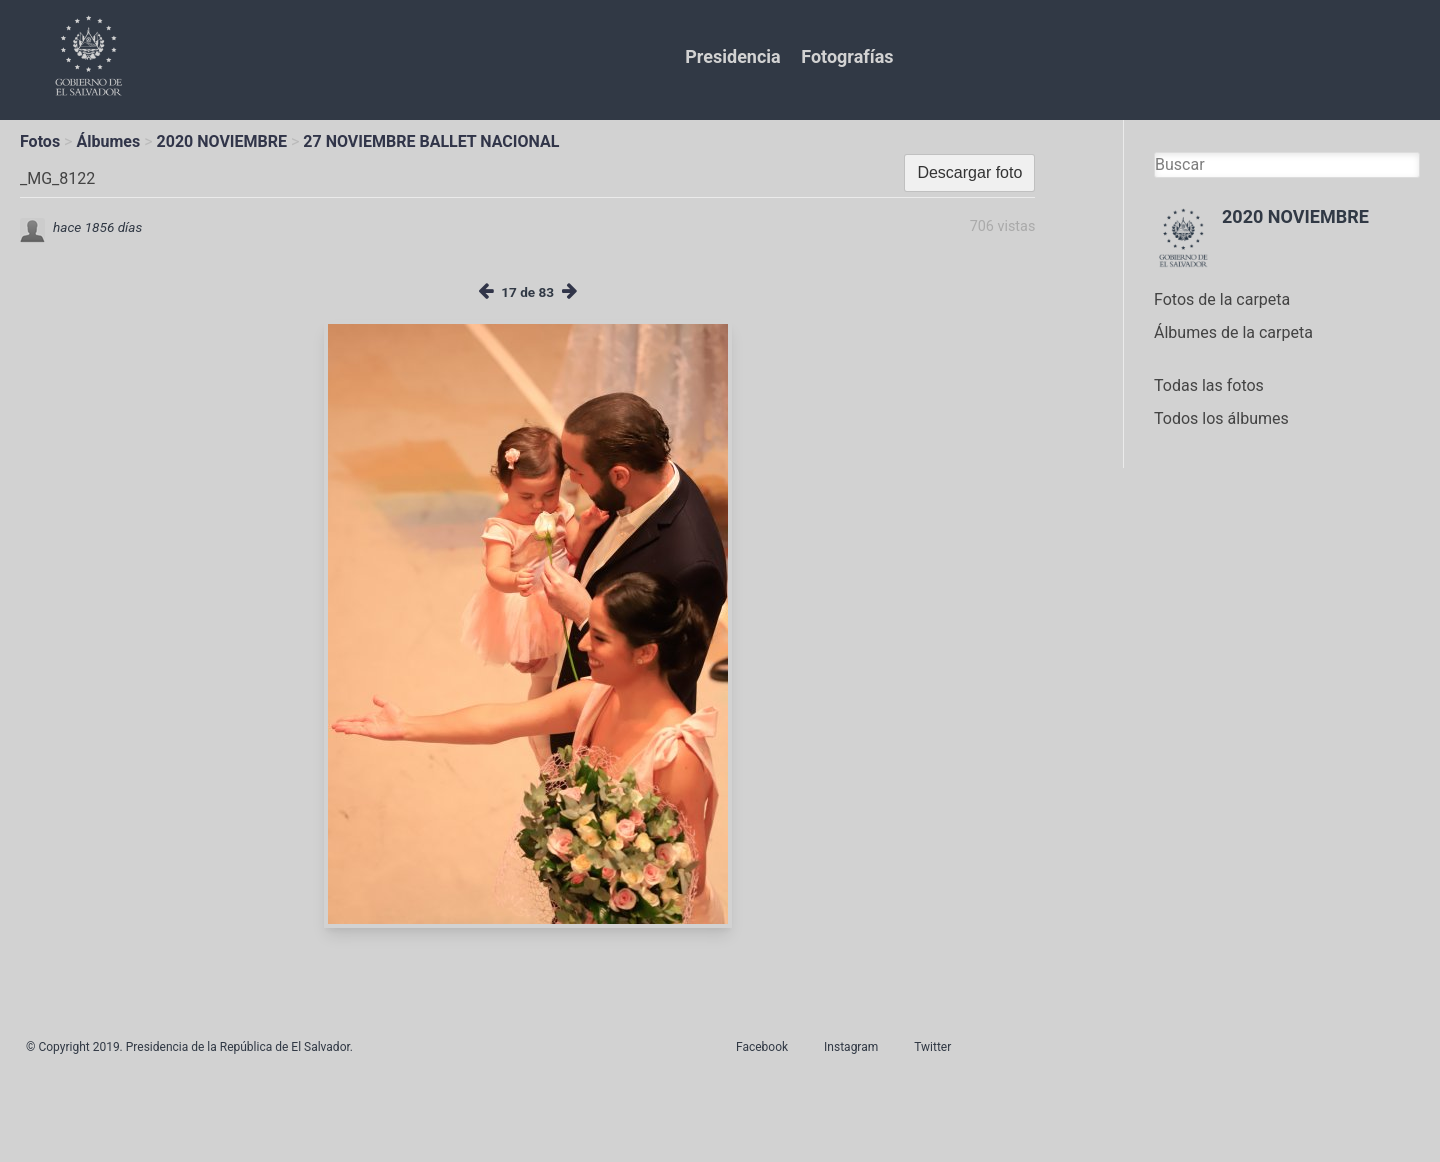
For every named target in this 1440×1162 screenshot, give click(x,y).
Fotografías (847, 56)
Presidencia (732, 56)
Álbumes (108, 141)
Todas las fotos (1209, 385)
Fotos (40, 141)
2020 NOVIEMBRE (222, 141)
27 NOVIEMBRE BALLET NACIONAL (431, 141)
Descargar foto (969, 172)
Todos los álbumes (1221, 418)
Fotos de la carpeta (1222, 299)
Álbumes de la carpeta (1233, 332)
